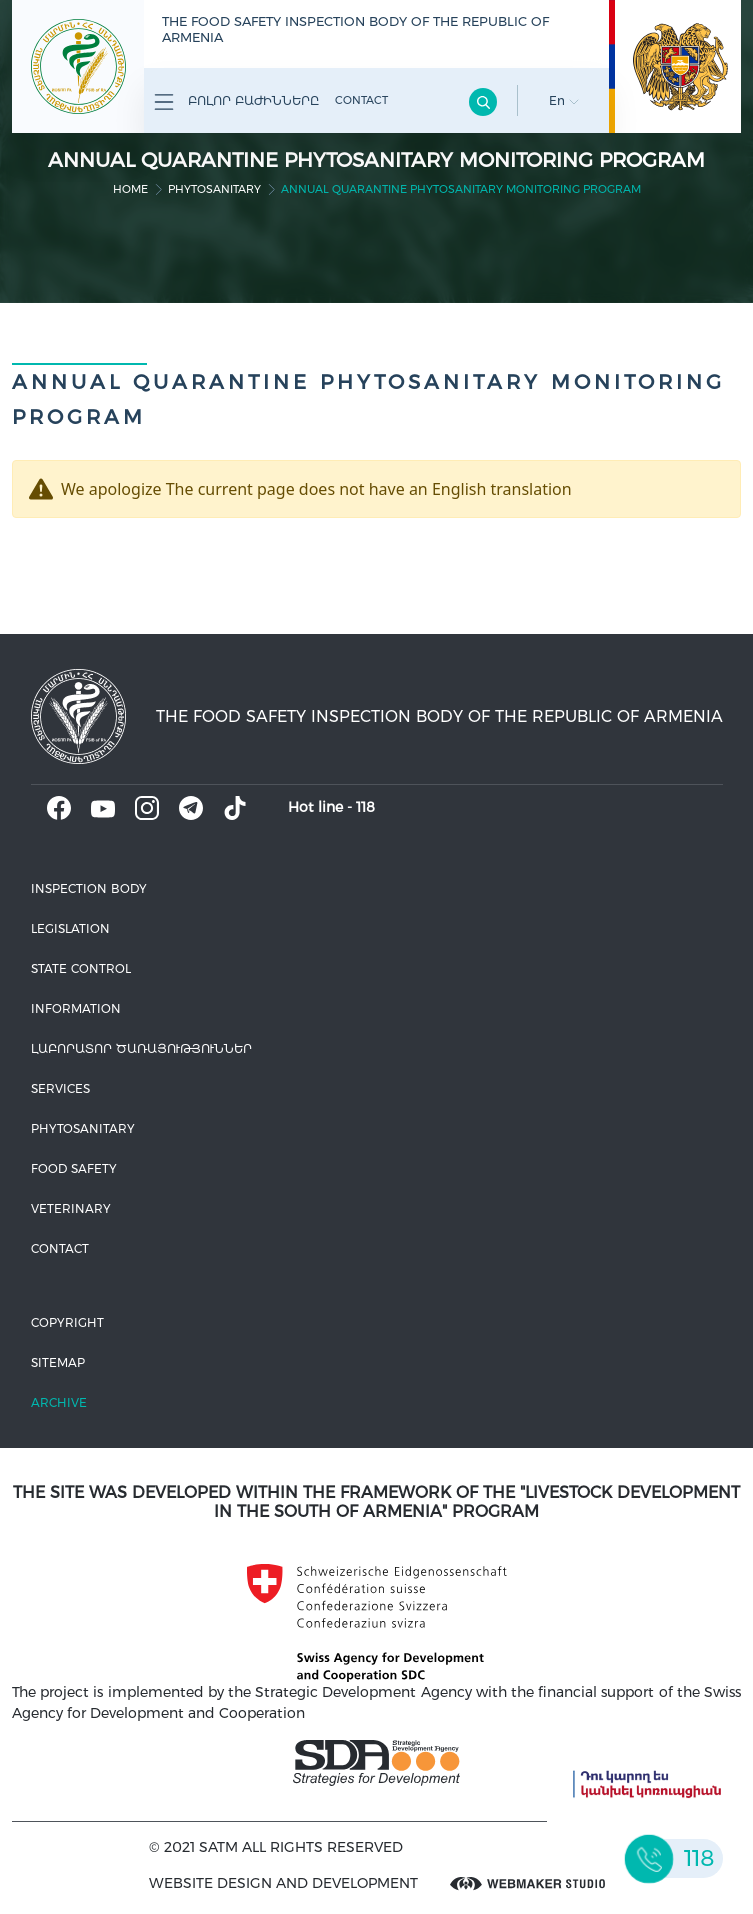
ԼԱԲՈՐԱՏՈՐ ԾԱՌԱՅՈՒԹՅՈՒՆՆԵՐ (141, 1048)
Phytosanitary (214, 189)
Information (76, 1008)
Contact (361, 100)
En (564, 100)
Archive (59, 1402)
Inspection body (89, 888)
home (130, 189)
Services (60, 1088)
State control (81, 968)
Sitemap (58, 1362)
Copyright (67, 1322)
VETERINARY (71, 1208)
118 (365, 807)
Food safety (74, 1168)
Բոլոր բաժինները (236, 102)
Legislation (70, 928)
